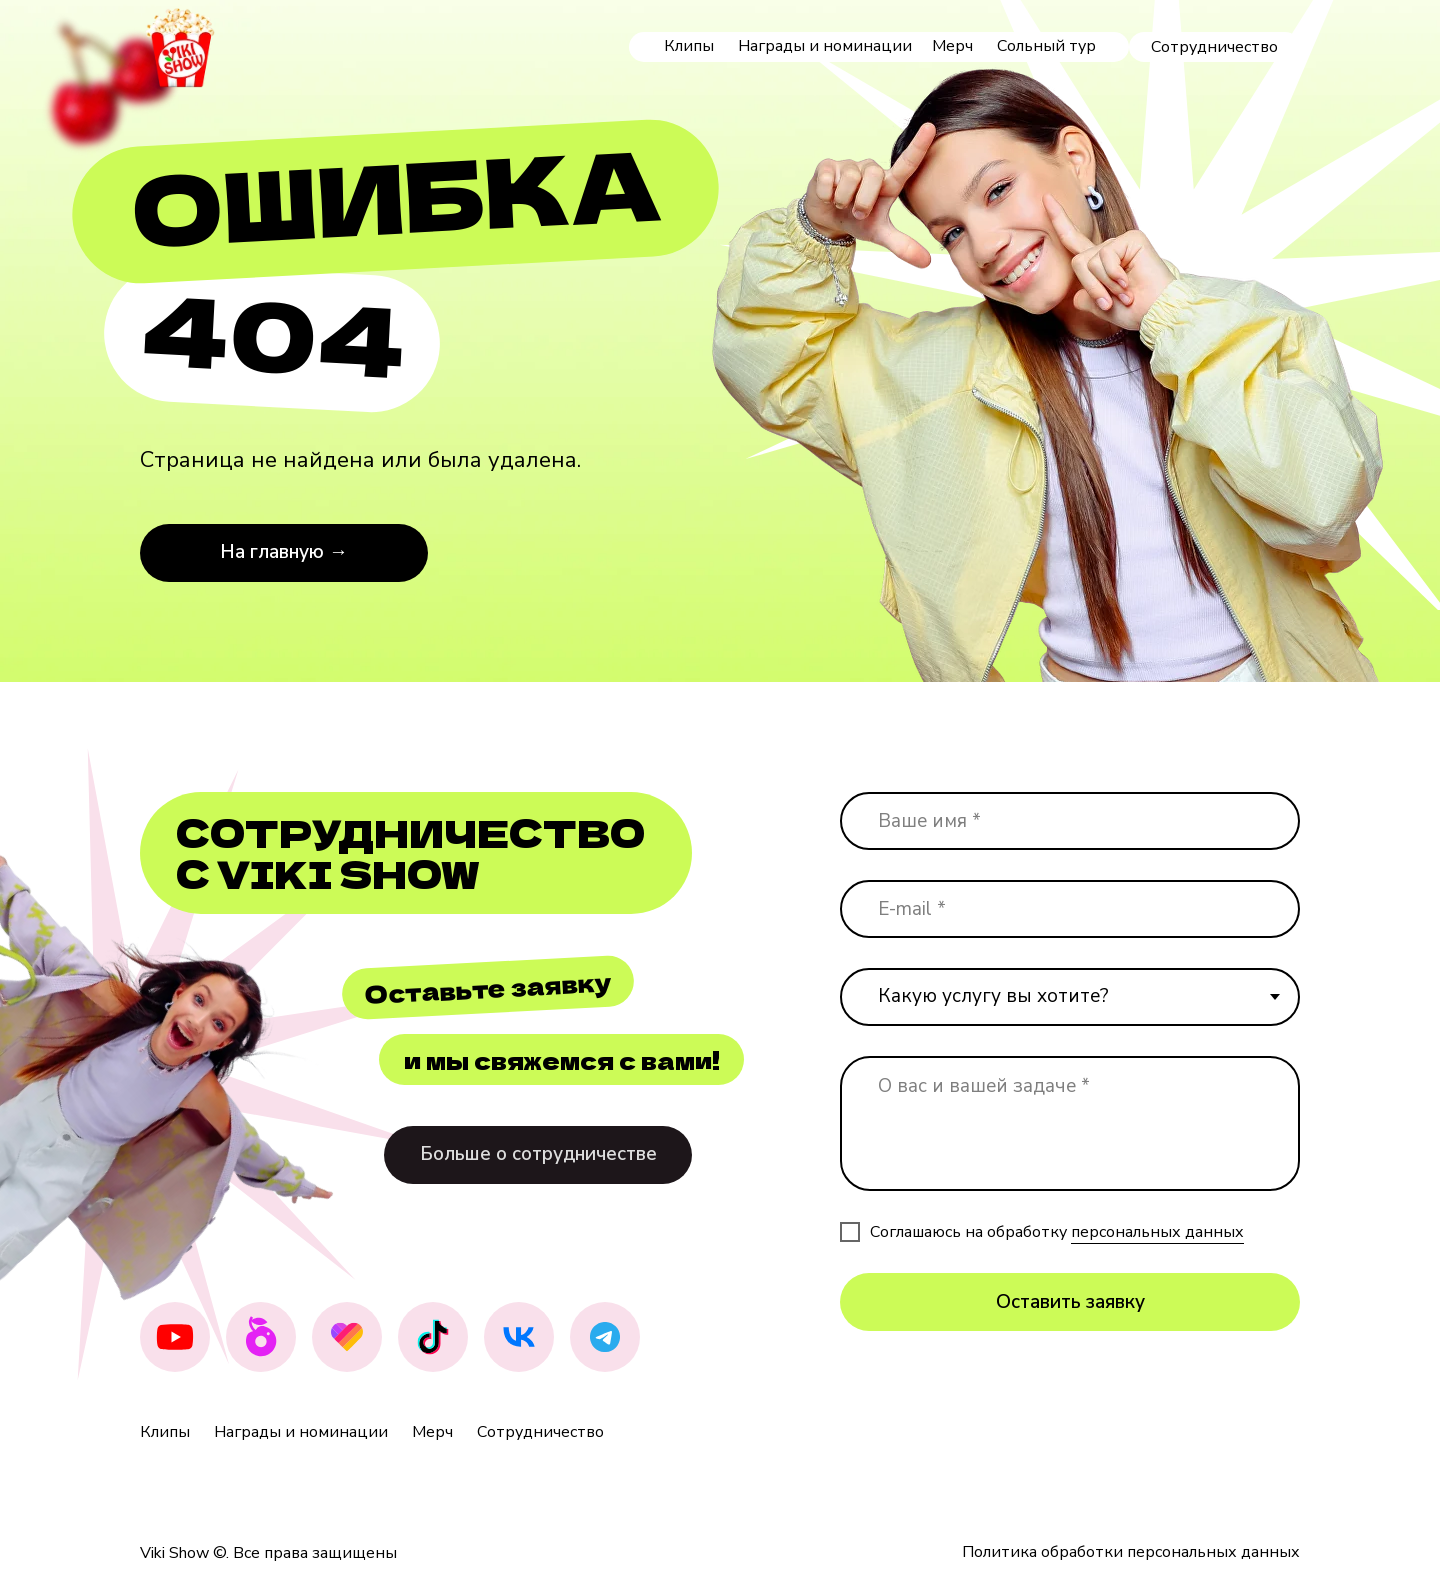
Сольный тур (1046, 46)
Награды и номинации (825, 46)
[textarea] (1070, 1123)
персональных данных (1157, 1232)
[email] (1070, 909)
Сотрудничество (540, 1432)
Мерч (952, 46)
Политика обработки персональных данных (1131, 1552)
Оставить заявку (1070, 1302)
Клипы (689, 46)
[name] (1070, 821)
